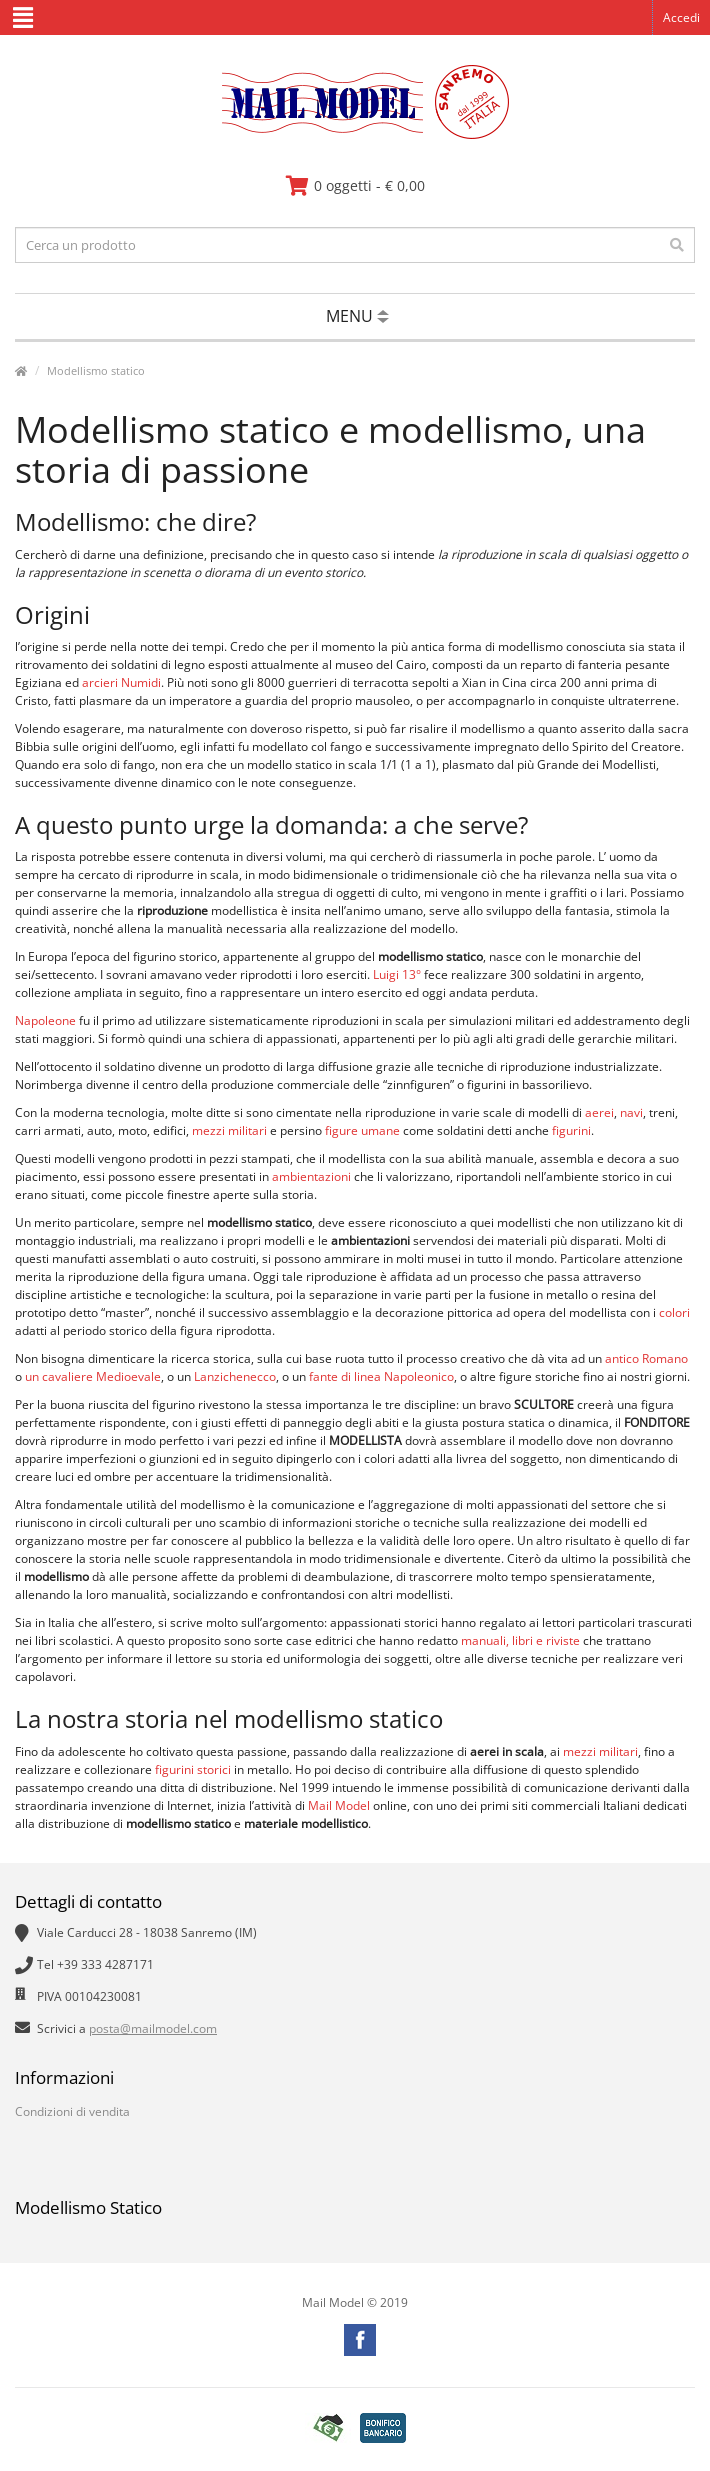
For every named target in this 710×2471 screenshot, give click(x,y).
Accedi (681, 17)
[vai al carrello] (355, 186)
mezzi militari (229, 1130)
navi (631, 1112)
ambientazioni (311, 1176)
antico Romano (646, 1358)
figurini (571, 1130)
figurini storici (193, 1769)
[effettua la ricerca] (677, 245)
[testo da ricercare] (355, 245)
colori (674, 1312)
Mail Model (339, 1805)
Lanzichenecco (235, 1376)
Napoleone (45, 1020)
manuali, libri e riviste (520, 1640)
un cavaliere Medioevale (93, 1376)
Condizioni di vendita (72, 2111)
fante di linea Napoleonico (381, 1376)
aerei (599, 1112)
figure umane (362, 1130)
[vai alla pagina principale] (355, 134)
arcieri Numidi (121, 682)
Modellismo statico (96, 370)
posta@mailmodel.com (153, 2028)
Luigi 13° (397, 974)
